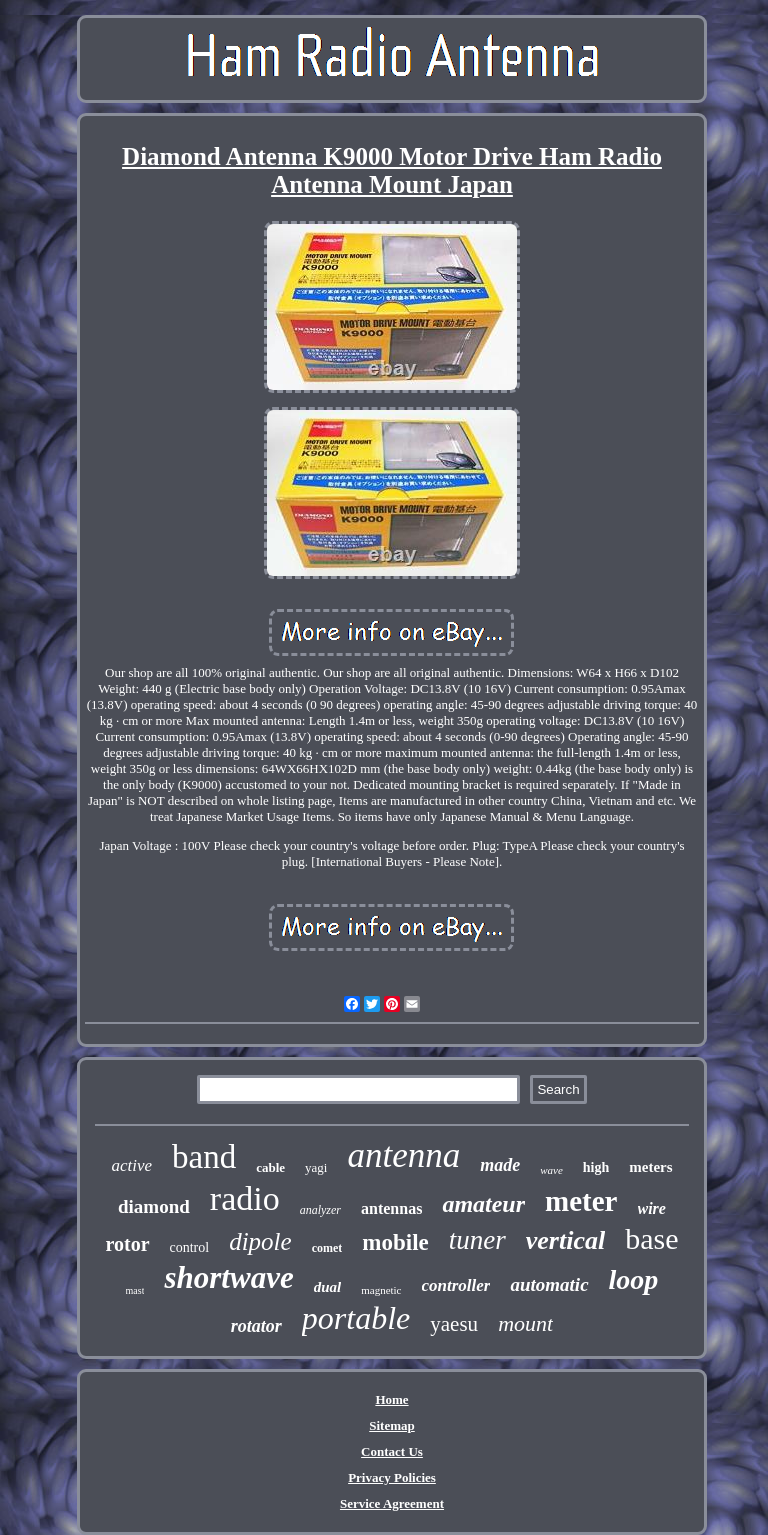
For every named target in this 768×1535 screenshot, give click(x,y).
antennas (391, 1208)
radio (245, 1198)
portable (356, 1318)
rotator (256, 1326)
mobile (395, 1242)
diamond (154, 1206)
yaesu (454, 1324)
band (204, 1157)
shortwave (228, 1277)
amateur (483, 1204)
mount (525, 1323)
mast (135, 1290)
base (651, 1238)
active (131, 1165)
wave (551, 1170)
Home (391, 1399)
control (190, 1247)
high (596, 1167)
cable (270, 1167)
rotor (127, 1244)
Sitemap (392, 1425)
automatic (549, 1284)
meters (650, 1167)
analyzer (320, 1210)
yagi (316, 1167)
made (500, 1165)
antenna (403, 1155)
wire (652, 1208)
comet (327, 1248)
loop (634, 1279)
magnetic (381, 1290)
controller (456, 1285)
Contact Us (392, 1451)
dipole (260, 1241)
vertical (565, 1240)
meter (581, 1201)
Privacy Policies (392, 1477)
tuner (477, 1240)
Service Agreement (392, 1503)
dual (328, 1287)
